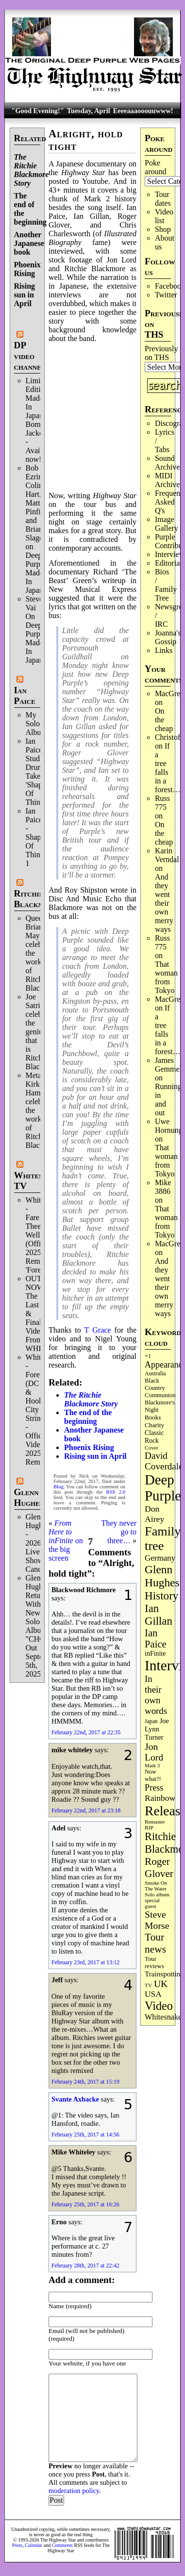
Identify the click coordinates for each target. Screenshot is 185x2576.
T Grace (97, 1330)
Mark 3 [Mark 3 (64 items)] (152, 1765)
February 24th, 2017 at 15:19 (85, 2081)
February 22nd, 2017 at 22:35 (85, 1732)
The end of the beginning (88, 1416)
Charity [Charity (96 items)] (154, 1425)
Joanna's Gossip (168, 637)
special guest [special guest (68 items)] (152, 1903)
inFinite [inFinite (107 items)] (155, 1653)
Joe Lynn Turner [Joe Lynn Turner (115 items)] (157, 1729)
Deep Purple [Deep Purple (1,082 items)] (163, 1487)
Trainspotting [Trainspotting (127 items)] (164, 1974)
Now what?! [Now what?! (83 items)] (153, 1775)
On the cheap (164, 720)
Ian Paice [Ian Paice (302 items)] (156, 1638)
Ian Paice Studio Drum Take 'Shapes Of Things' (37, 771)
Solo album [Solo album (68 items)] (157, 1894)
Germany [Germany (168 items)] (160, 1558)
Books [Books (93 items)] (153, 1417)
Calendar (33, 2545)
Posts (17, 2545)
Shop (163, 229)
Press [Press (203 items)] (154, 1788)
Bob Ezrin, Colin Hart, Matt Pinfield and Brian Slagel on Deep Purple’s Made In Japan (38, 529)
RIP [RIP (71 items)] (149, 1827)
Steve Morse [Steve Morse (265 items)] (157, 1920)
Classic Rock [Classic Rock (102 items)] (154, 1436)
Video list (164, 216)
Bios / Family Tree (166, 585)
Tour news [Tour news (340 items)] (155, 1943)
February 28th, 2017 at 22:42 (85, 2265)
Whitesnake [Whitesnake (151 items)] (163, 2017)
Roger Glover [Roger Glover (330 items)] (159, 1867)
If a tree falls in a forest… (167, 768)
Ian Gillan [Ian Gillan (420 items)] (158, 1614)
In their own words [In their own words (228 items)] (156, 1695)
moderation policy (74, 2490)
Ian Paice (24, 695)
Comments (62, 2545)
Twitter (166, 295)
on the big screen (66, 1540)
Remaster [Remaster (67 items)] (155, 1822)
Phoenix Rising (27, 269)
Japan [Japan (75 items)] (151, 1721)
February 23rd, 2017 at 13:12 (85, 1962)
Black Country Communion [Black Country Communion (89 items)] (160, 1388)
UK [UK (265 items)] (161, 1983)
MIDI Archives (169, 480)
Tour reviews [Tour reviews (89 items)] (154, 1963)
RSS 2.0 (116, 1492)
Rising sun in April (24, 295)
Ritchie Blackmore (36, 898)
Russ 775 (162, 802)
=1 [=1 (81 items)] (148, 1356)
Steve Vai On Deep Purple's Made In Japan (38, 629)
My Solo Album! (38, 723)
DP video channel (30, 356)
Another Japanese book (29, 243)
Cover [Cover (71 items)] (151, 1448)
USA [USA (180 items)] (153, 1994)
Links (163, 650)
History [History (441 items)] (161, 1595)
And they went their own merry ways (164, 903)
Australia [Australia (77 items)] (155, 1373)
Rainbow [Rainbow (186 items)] (160, 1798)
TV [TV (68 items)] (148, 1985)
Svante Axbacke (75, 2099)
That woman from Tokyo (166, 977)
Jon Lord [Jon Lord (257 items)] (154, 1752)
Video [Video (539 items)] (159, 2005)
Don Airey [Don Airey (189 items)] (154, 1514)
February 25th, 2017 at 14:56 (85, 2134)
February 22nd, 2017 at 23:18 (85, 1810)
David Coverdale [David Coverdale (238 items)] (164, 1461)
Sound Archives (169, 462)
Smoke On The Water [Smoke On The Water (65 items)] (156, 1885)
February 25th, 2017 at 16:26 (85, 2204)
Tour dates (163, 198)
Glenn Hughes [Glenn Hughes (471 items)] (162, 1576)
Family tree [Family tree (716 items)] (163, 1538)
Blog (58, 1486)
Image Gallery (166, 523)
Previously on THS (161, 352)
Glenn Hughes (28, 1497)
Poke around (155, 167)
